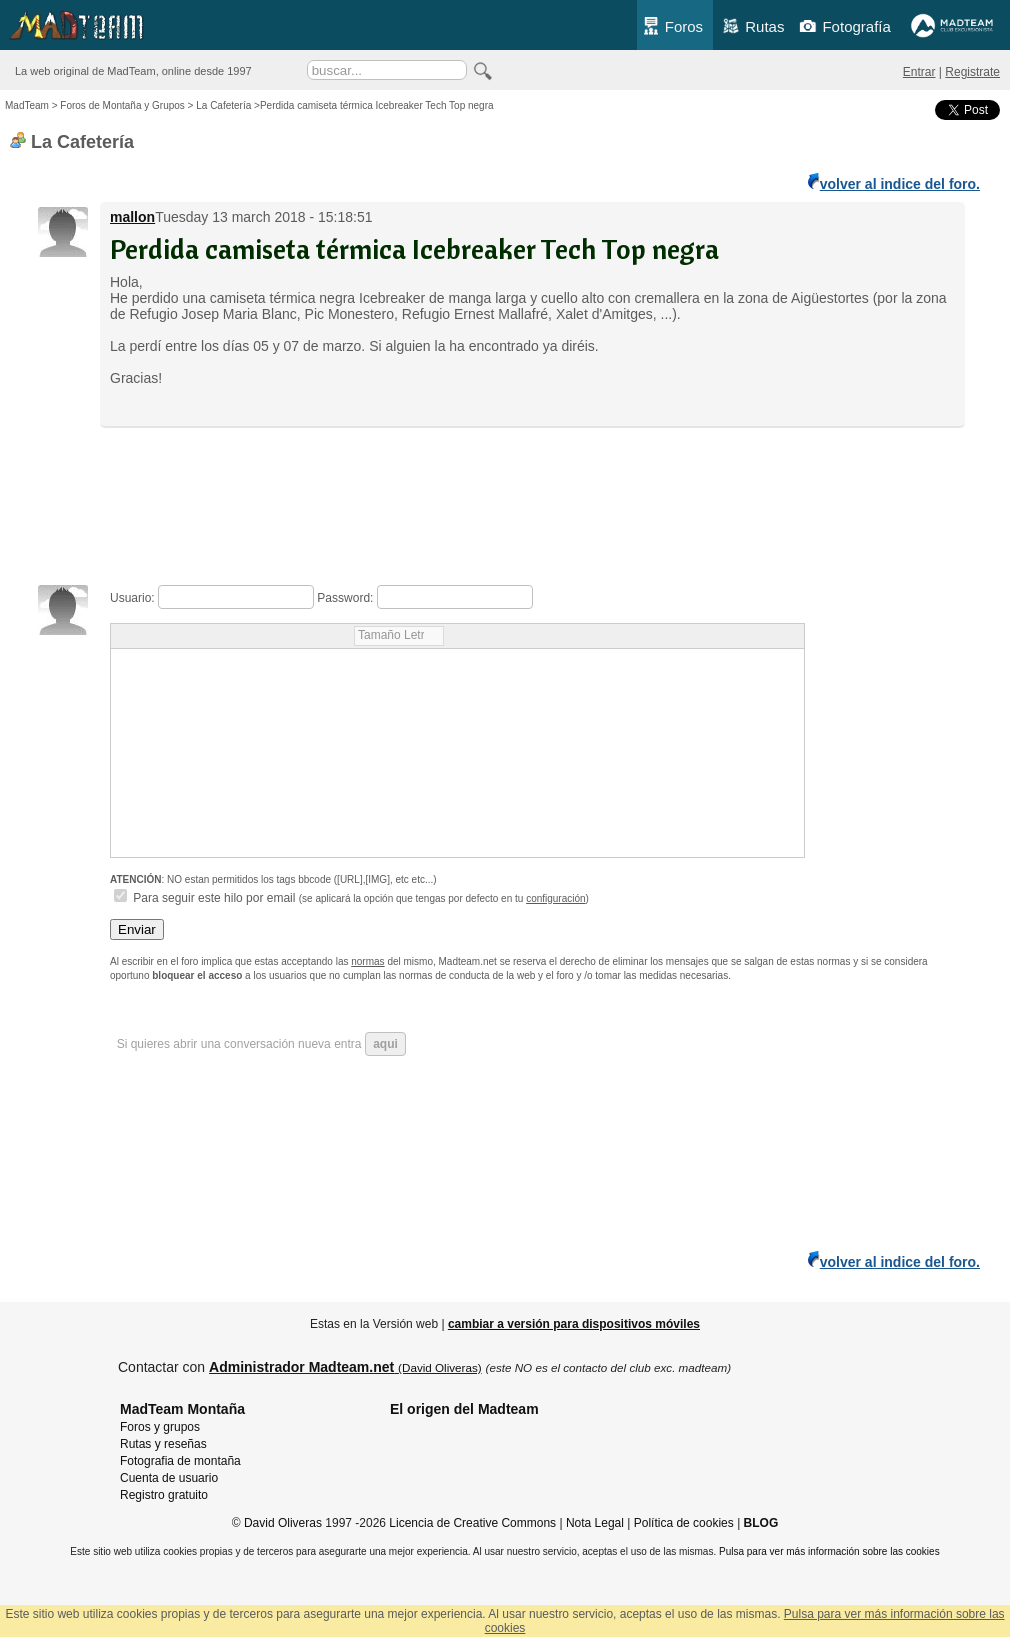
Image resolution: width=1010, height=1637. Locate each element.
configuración (555, 898)
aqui (385, 1044)
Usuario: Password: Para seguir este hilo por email (457, 748)
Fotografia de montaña (180, 1461)
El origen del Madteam (464, 1409)
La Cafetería (223, 105)
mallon (132, 217)
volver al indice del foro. (894, 182)
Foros (672, 26)
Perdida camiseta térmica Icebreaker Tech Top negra (414, 248)
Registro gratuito (164, 1495)
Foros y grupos (160, 1427)
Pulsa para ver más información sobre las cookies (829, 1551)
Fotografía (844, 26)
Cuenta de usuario (169, 1478)
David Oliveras (283, 1523)
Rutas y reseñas (163, 1444)
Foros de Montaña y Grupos (122, 105)
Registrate (972, 72)
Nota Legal (595, 1523)
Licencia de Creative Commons (472, 1523)
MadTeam (27, 105)
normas (367, 961)
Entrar (919, 72)
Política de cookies (684, 1523)
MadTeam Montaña (182, 1409)
